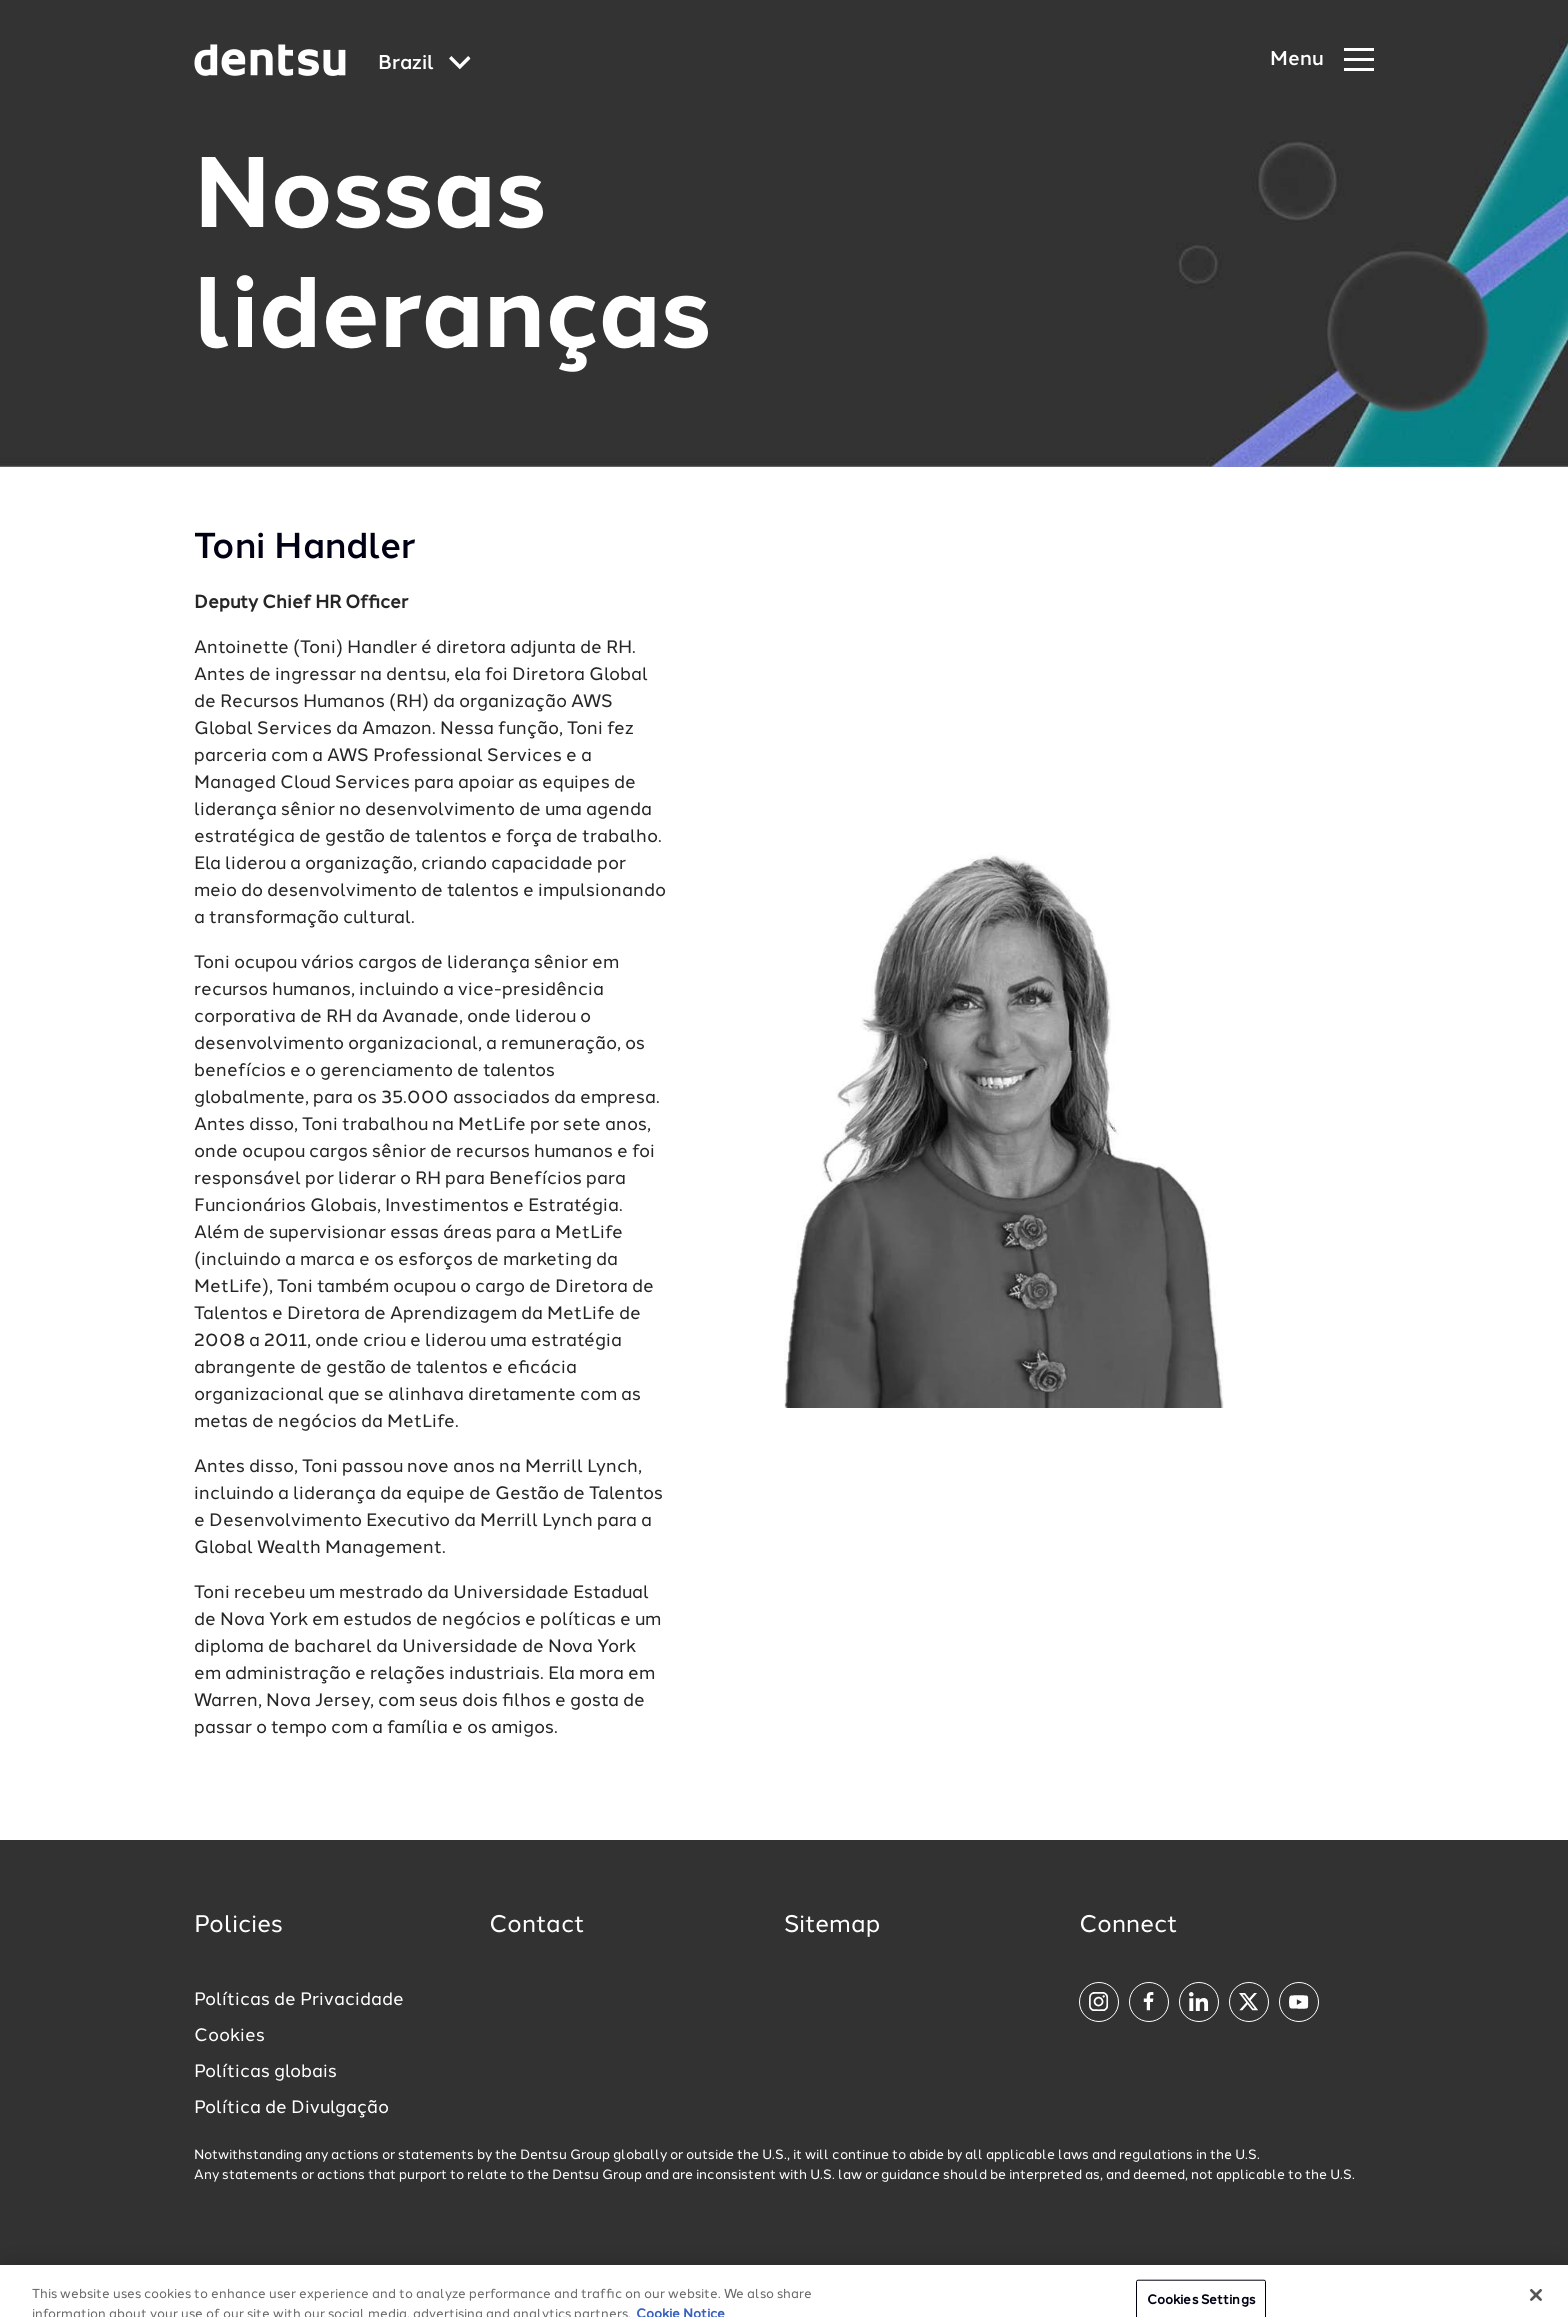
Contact (537, 1926)
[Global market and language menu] (424, 64)
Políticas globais (265, 2072)
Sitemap (832, 1926)
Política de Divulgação (291, 2108)
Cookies (229, 2036)
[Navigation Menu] (1322, 60)
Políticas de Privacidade (299, 2000)
